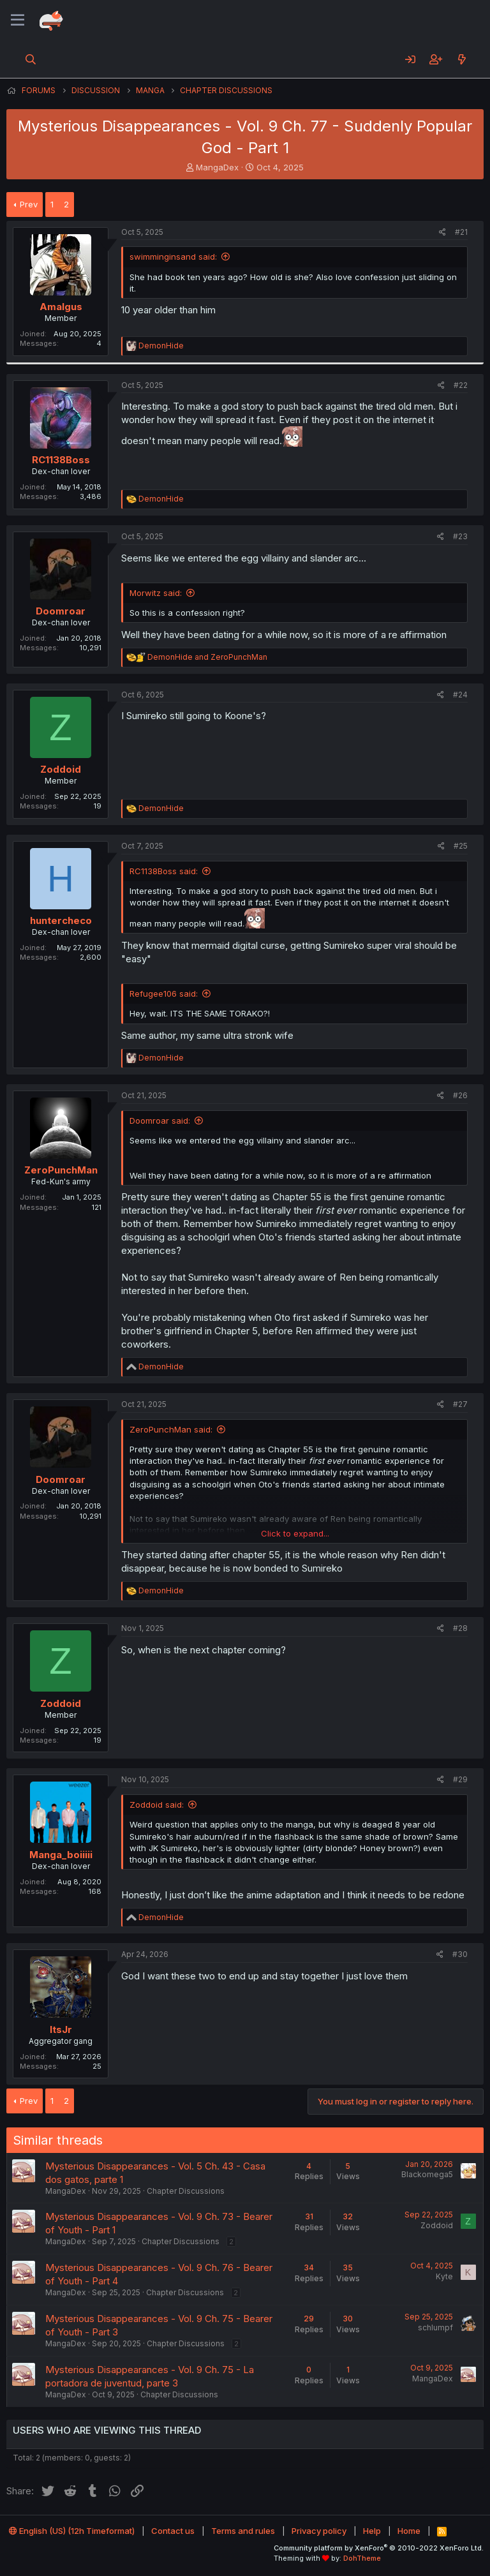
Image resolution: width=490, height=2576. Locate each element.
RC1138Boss (61, 460)
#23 (460, 536)
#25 (461, 846)
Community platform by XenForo (379, 2547)
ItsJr (61, 2029)
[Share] (442, 232)
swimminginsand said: (173, 256)
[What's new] (462, 59)
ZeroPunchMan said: (171, 1429)
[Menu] (18, 20)
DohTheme (362, 2558)
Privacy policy (319, 2531)
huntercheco (61, 920)
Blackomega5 (427, 2174)
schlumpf (435, 2327)
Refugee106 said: (164, 993)
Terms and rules (243, 2531)
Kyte (444, 2276)
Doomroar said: (160, 1120)
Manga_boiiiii (61, 1855)
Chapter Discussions (186, 2191)
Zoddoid (60, 769)
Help (372, 2531)
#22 (461, 385)
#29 (460, 1779)
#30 (460, 1954)
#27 (460, 1404)
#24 (460, 694)
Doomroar (60, 611)
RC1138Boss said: (164, 871)
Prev (29, 204)
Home (408, 2531)
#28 (460, 1628)
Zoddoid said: (157, 1804)
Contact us (173, 2531)
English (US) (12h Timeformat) (72, 2531)
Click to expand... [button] (295, 1533)
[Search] (31, 59)
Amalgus (61, 307)
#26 (460, 1095)
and (207, 657)
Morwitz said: (156, 593)
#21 (461, 232)
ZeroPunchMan (61, 1170)
